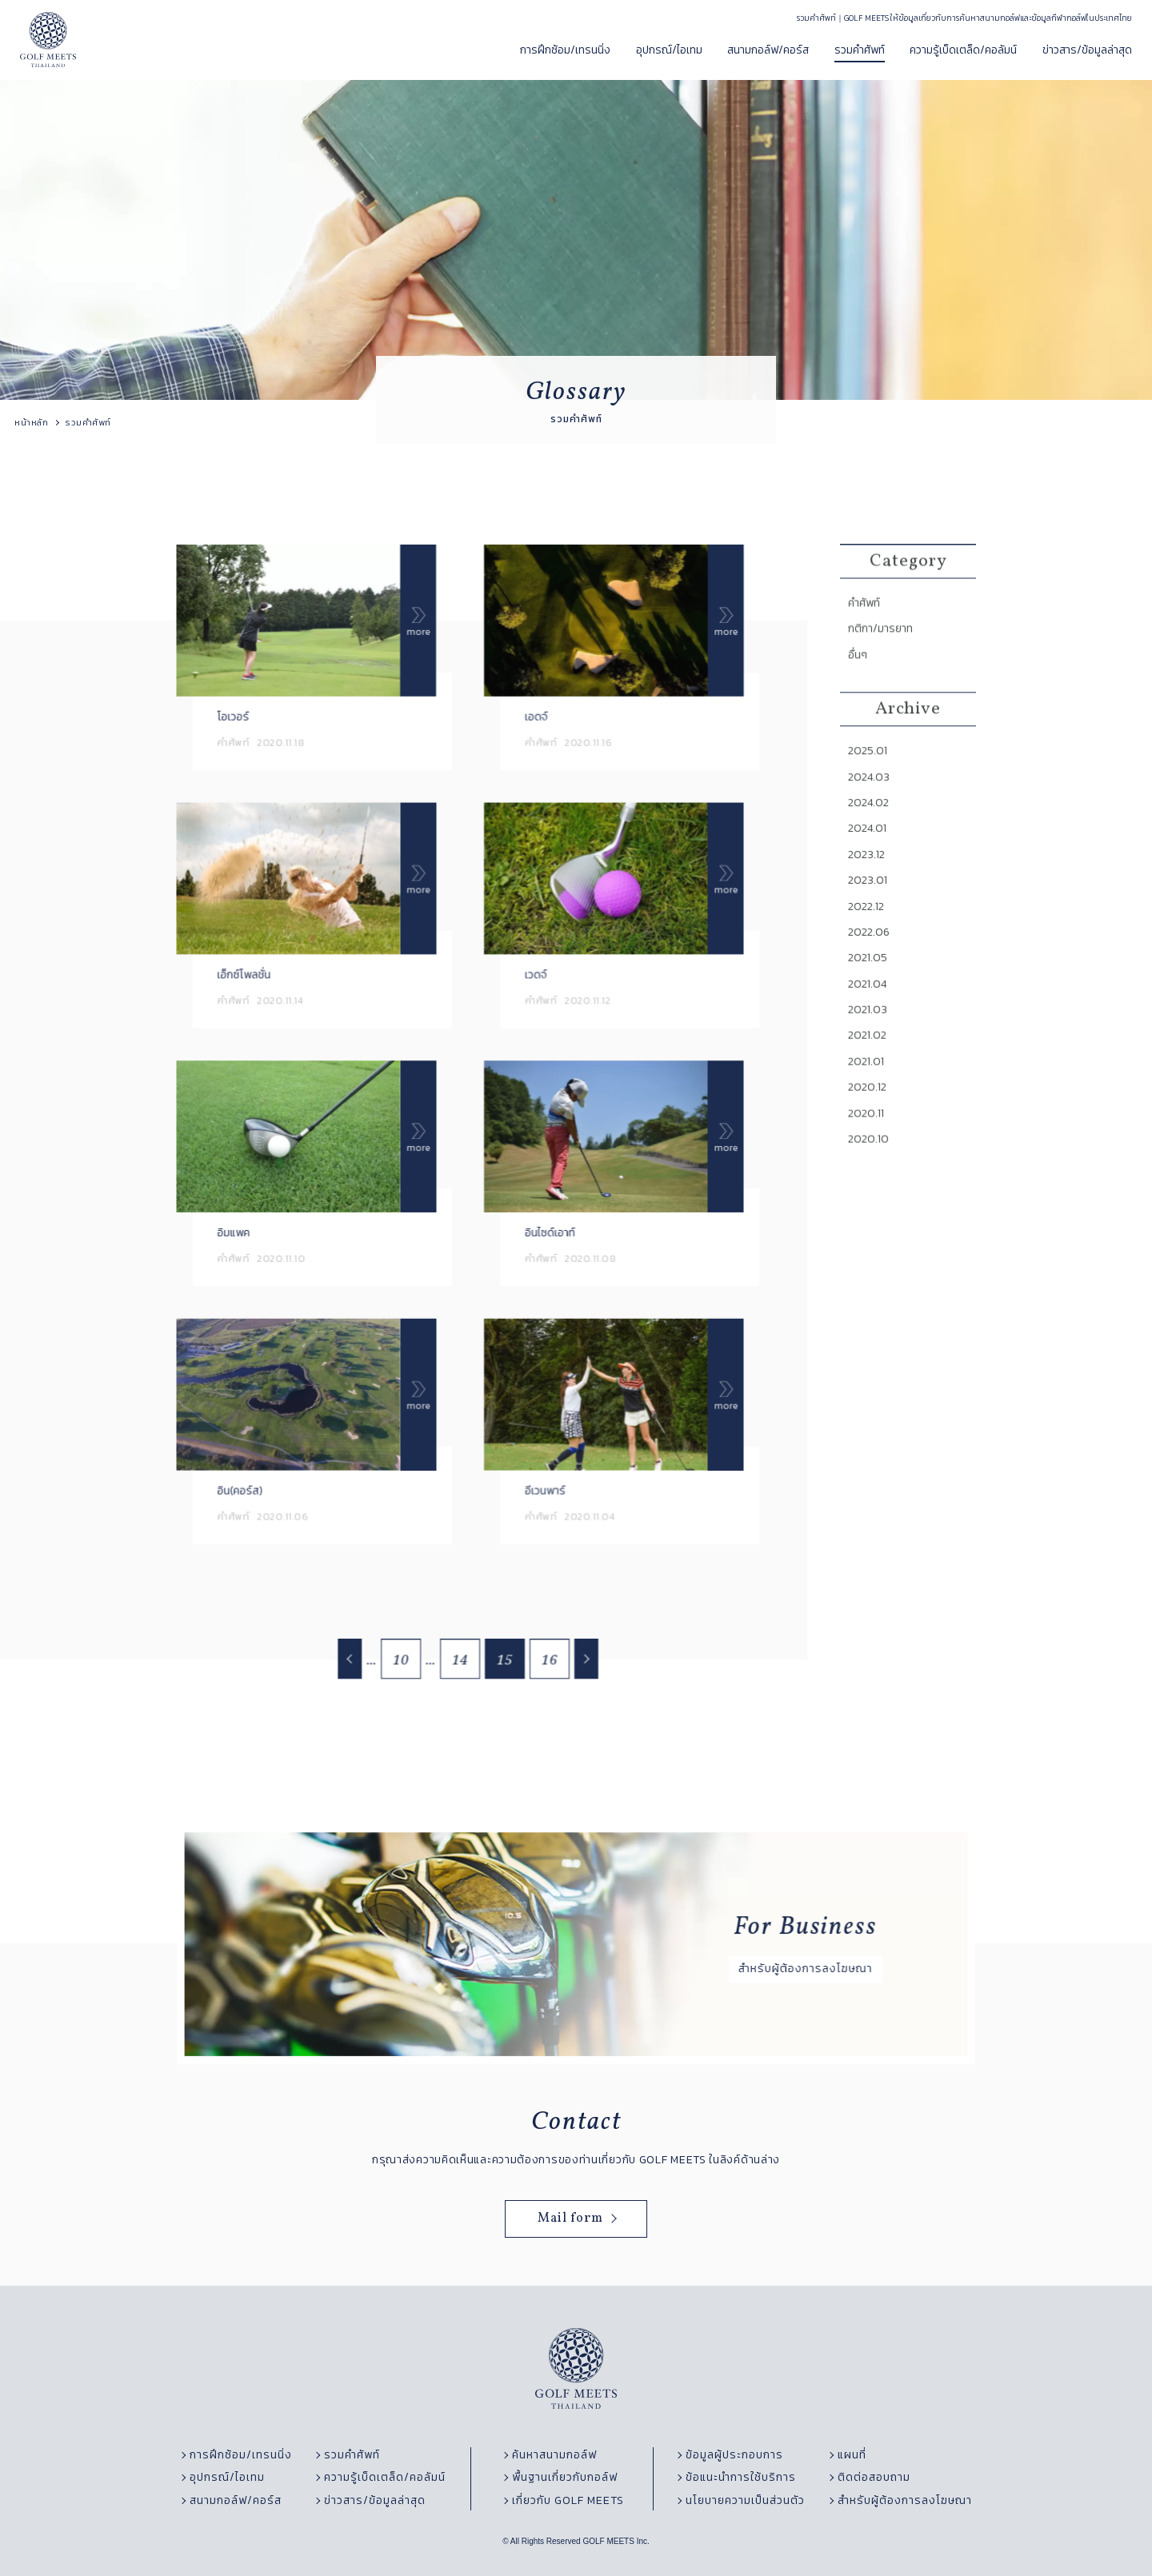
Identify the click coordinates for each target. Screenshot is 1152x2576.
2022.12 (868, 935)
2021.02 (869, 1058)
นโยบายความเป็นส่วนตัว (745, 2501)
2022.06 (870, 960)
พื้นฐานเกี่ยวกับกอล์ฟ (565, 2478)
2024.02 (870, 837)
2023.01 (870, 910)
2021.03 (870, 1033)
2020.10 (870, 1156)
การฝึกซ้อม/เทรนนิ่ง (565, 50)
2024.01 (869, 861)
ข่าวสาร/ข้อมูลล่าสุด (1087, 50)
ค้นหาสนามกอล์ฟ (554, 2455)
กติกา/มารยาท (882, 671)
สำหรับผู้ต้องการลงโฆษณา (905, 2501)
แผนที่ (852, 2455)
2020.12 (869, 1108)
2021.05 (870, 984)
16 (546, 1664)
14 (461, 1664)
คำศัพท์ (866, 646)
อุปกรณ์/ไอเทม (669, 50)
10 (405, 1664)
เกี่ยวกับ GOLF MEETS (568, 2501)
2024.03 (870, 812)
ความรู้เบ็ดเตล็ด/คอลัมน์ (963, 50)
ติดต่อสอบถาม (874, 2478)
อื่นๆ (860, 695)
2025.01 (870, 787)
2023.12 (868, 885)
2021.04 (869, 1008)
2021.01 (868, 1083)
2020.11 (868, 1132)
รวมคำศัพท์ (859, 50)
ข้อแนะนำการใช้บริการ (741, 2478)
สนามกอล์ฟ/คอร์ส (768, 50)
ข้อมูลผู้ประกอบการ (734, 2455)
